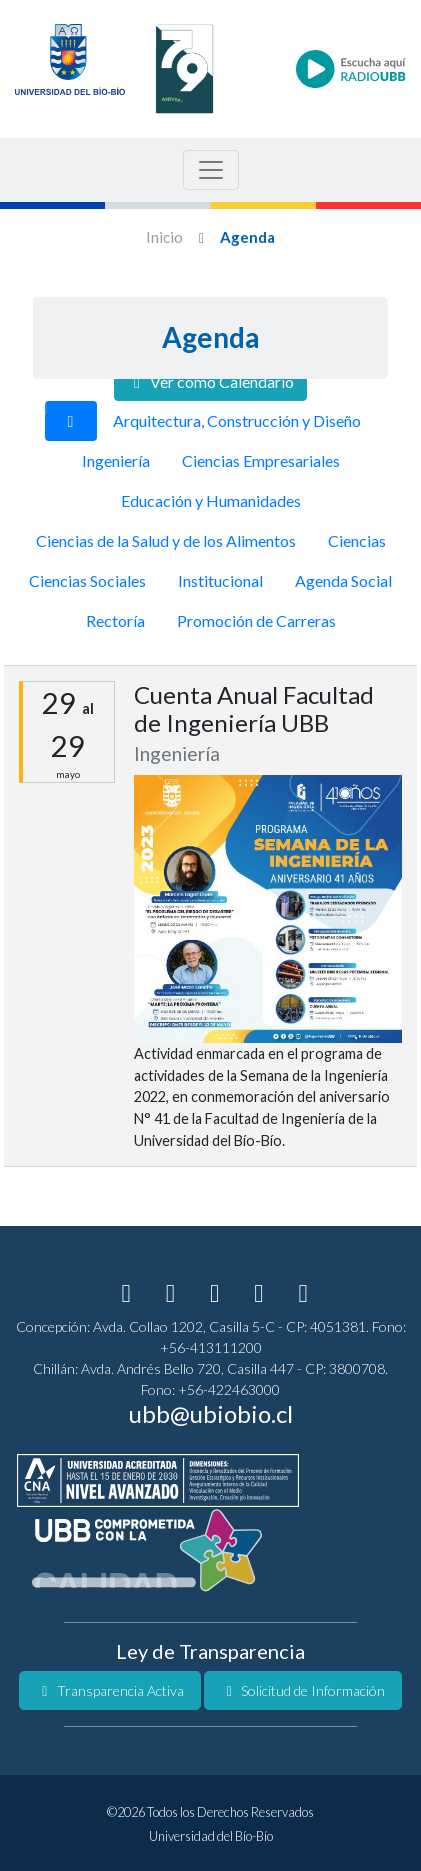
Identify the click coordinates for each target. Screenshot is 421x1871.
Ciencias (357, 540)
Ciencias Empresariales (261, 460)
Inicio (164, 237)
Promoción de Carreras (256, 620)
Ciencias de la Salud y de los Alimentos (166, 540)
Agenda (247, 237)
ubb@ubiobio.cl (211, 1413)
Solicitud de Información (303, 1690)
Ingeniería (116, 460)
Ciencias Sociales (87, 580)
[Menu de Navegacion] (211, 170)
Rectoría (115, 620)
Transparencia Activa (110, 1690)
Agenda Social (343, 580)
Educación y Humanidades (211, 500)
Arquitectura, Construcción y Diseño (237, 420)
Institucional (220, 580)
